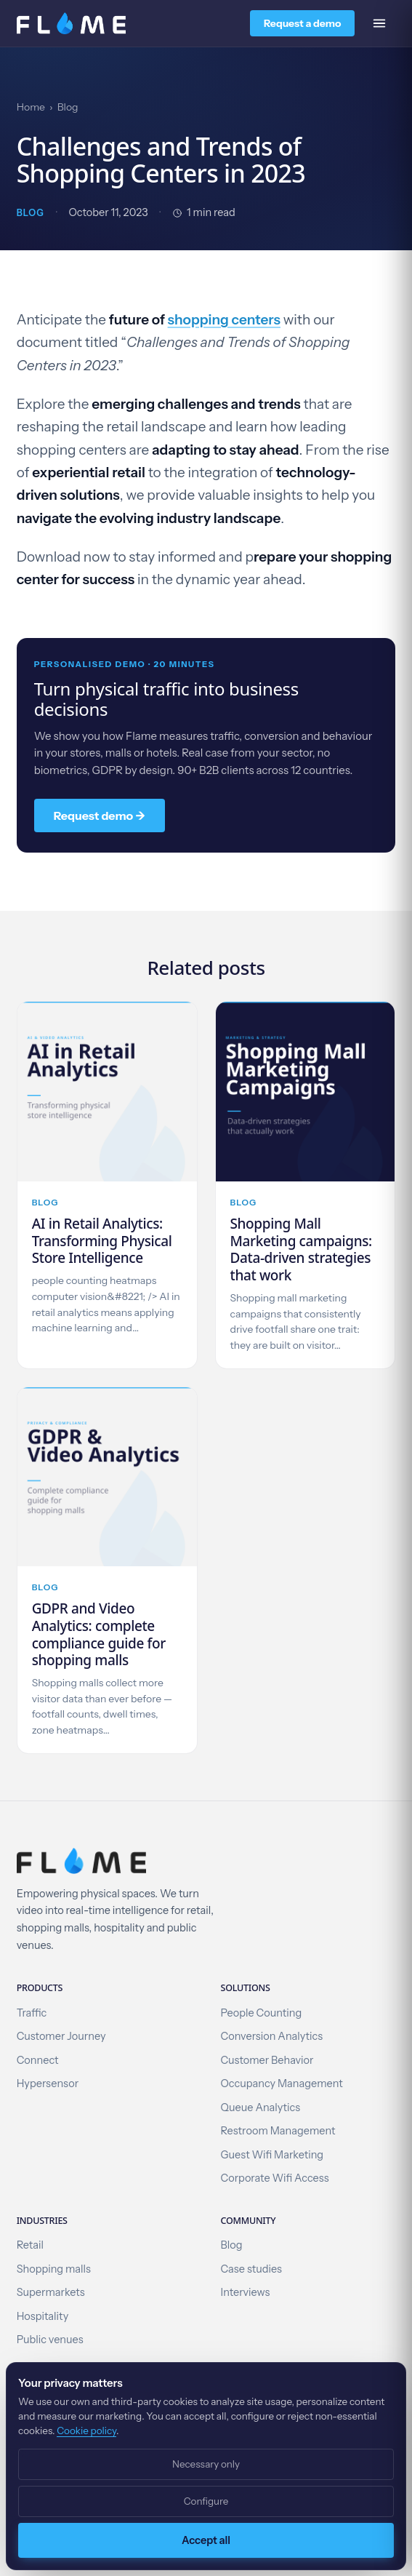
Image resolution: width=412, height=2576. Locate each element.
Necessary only (206, 2464)
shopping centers (224, 319)
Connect (38, 2060)
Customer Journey (61, 2036)
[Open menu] (379, 23)
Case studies (251, 2269)
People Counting (261, 2012)
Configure (206, 2501)
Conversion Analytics (272, 2036)
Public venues (50, 2339)
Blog (67, 106)
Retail (30, 2245)
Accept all (206, 2540)
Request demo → (99, 815)
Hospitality (43, 2316)
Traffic (32, 2012)
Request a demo (302, 23)
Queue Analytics (261, 2107)
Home (31, 106)
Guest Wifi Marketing (272, 2154)
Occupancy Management (282, 2083)
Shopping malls (54, 2269)
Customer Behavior (267, 2060)
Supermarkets (51, 2292)
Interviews (245, 2292)
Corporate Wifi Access (275, 2178)
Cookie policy (86, 2430)
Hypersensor (47, 2083)
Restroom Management (278, 2130)
